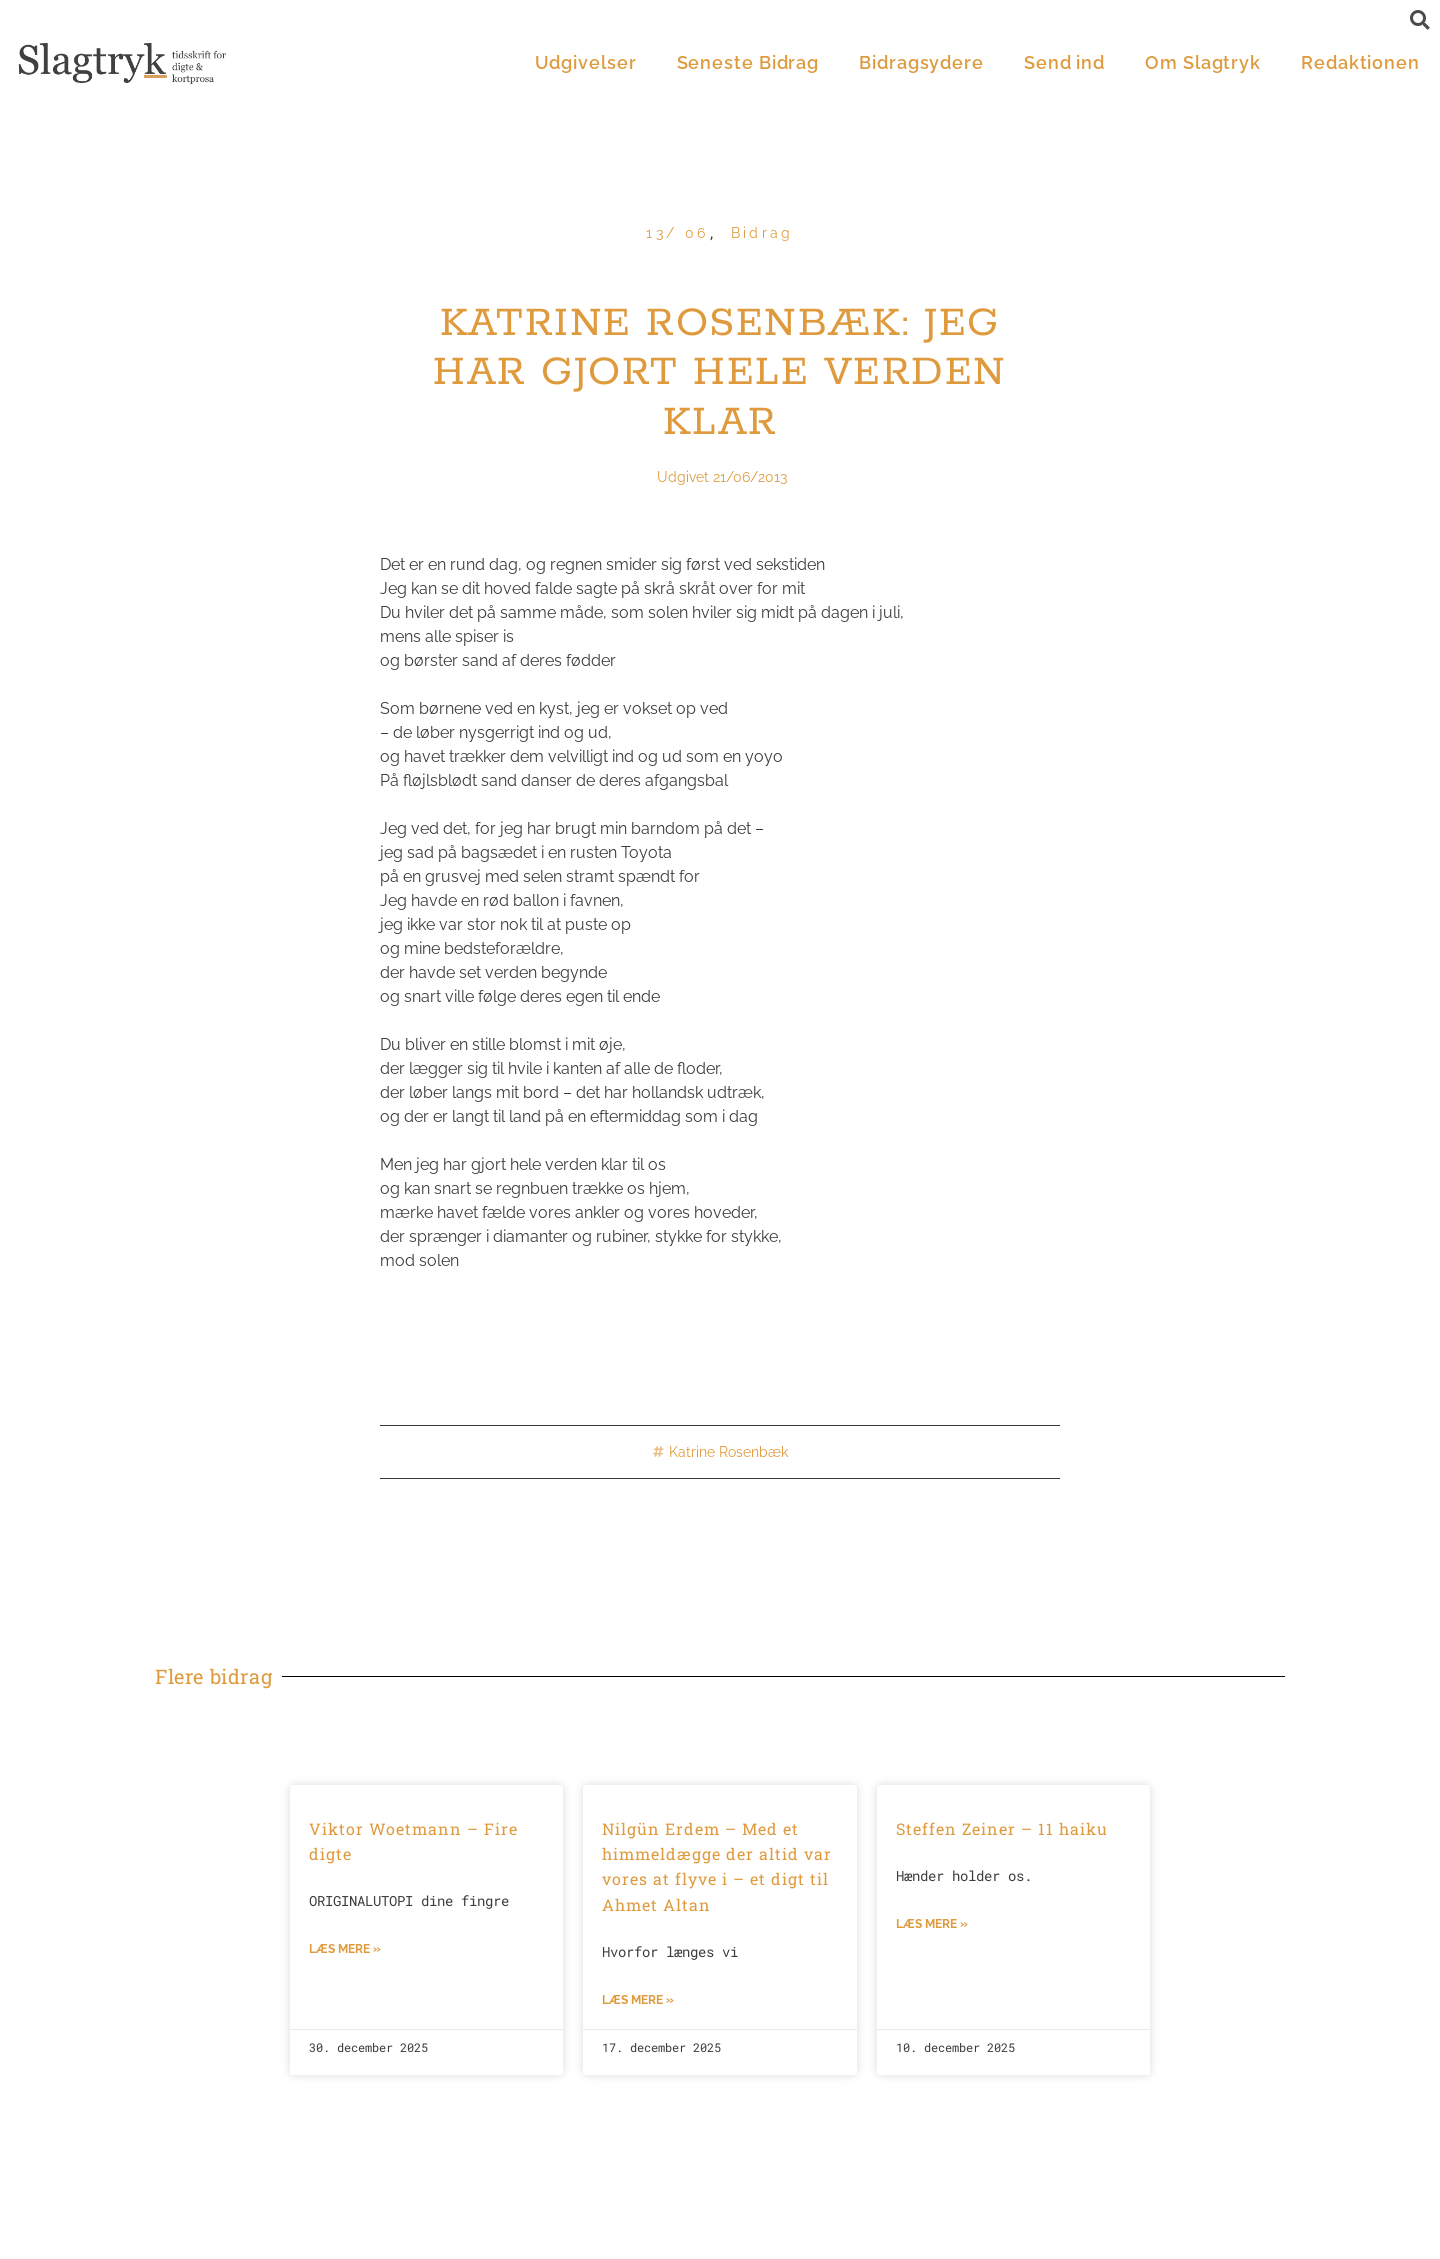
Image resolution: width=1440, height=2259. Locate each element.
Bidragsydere (921, 62)
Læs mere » (345, 1949)
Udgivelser (586, 62)
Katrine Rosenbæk (728, 1452)
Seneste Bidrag (748, 62)
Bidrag (762, 233)
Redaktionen (1360, 62)
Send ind (1064, 62)
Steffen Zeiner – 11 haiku (1002, 1828)
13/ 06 (677, 233)
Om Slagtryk (1203, 62)
